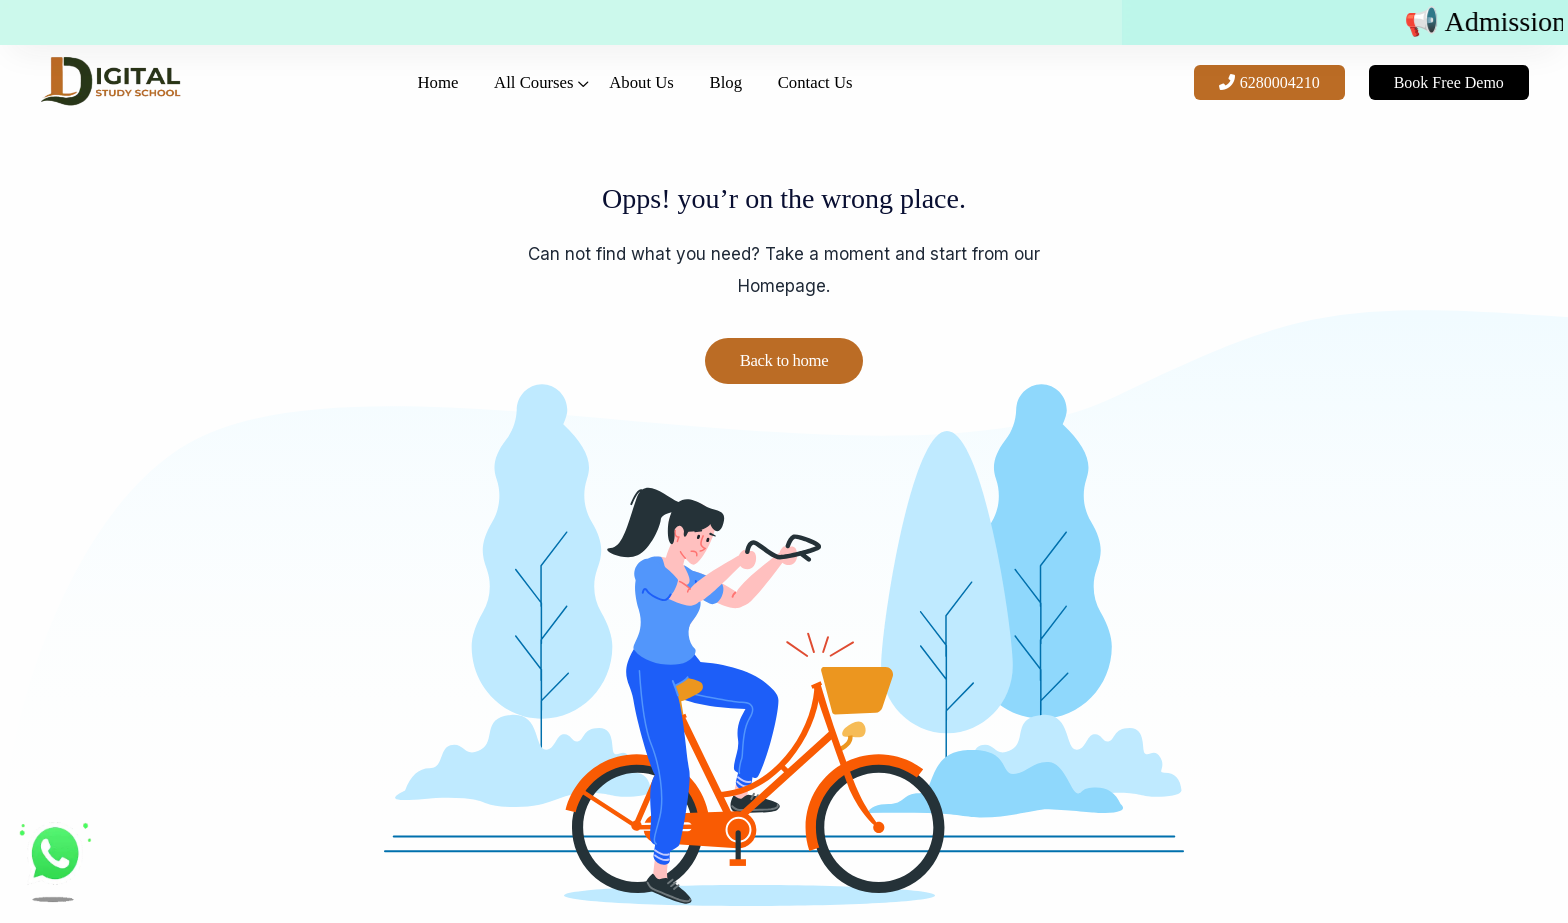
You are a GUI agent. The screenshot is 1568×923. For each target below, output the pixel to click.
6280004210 (1248, 96)
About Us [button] (646, 96)
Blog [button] (750, 96)
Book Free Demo (1428, 96)
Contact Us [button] (860, 96)
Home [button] (400, 96)
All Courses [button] (517, 96)
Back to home (784, 361)
